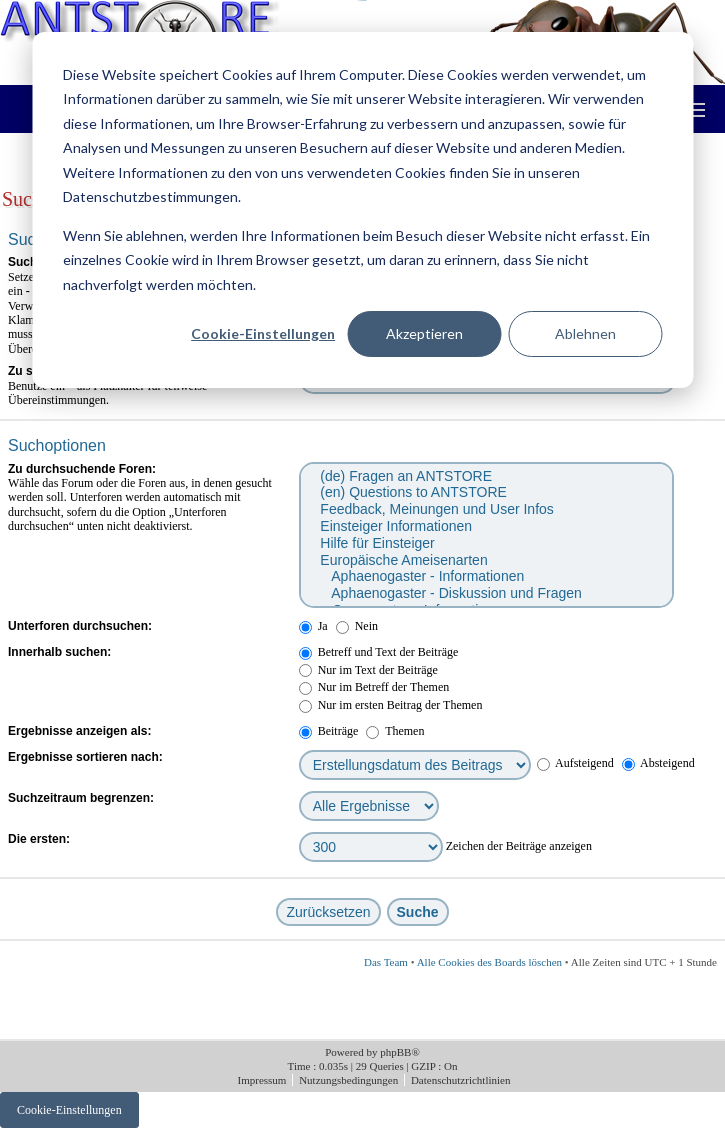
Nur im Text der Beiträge (368, 670)
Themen (395, 731)
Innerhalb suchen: (59, 652)
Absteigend (658, 763)
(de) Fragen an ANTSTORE (485, 476)
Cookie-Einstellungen (263, 333)
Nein (357, 626)
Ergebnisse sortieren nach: (85, 757)
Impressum (264, 1080)
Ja (313, 626)
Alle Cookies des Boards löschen (489, 962)
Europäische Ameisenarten (485, 560)
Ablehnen (585, 333)
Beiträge (329, 731)
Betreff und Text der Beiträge (379, 652)
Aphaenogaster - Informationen (485, 576)
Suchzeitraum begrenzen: (81, 798)
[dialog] (362, 210)
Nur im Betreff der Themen (374, 687)
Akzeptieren (424, 333)
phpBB (395, 1052)
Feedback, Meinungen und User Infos (485, 509)
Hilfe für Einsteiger (485, 543)
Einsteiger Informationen (485, 526)
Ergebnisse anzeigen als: (79, 731)
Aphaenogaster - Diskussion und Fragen (485, 593)
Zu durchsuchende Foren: (82, 469)
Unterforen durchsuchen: (80, 626)
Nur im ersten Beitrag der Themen (391, 705)
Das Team (386, 962)
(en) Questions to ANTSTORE (485, 492)
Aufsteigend (575, 763)
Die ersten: (39, 839)
